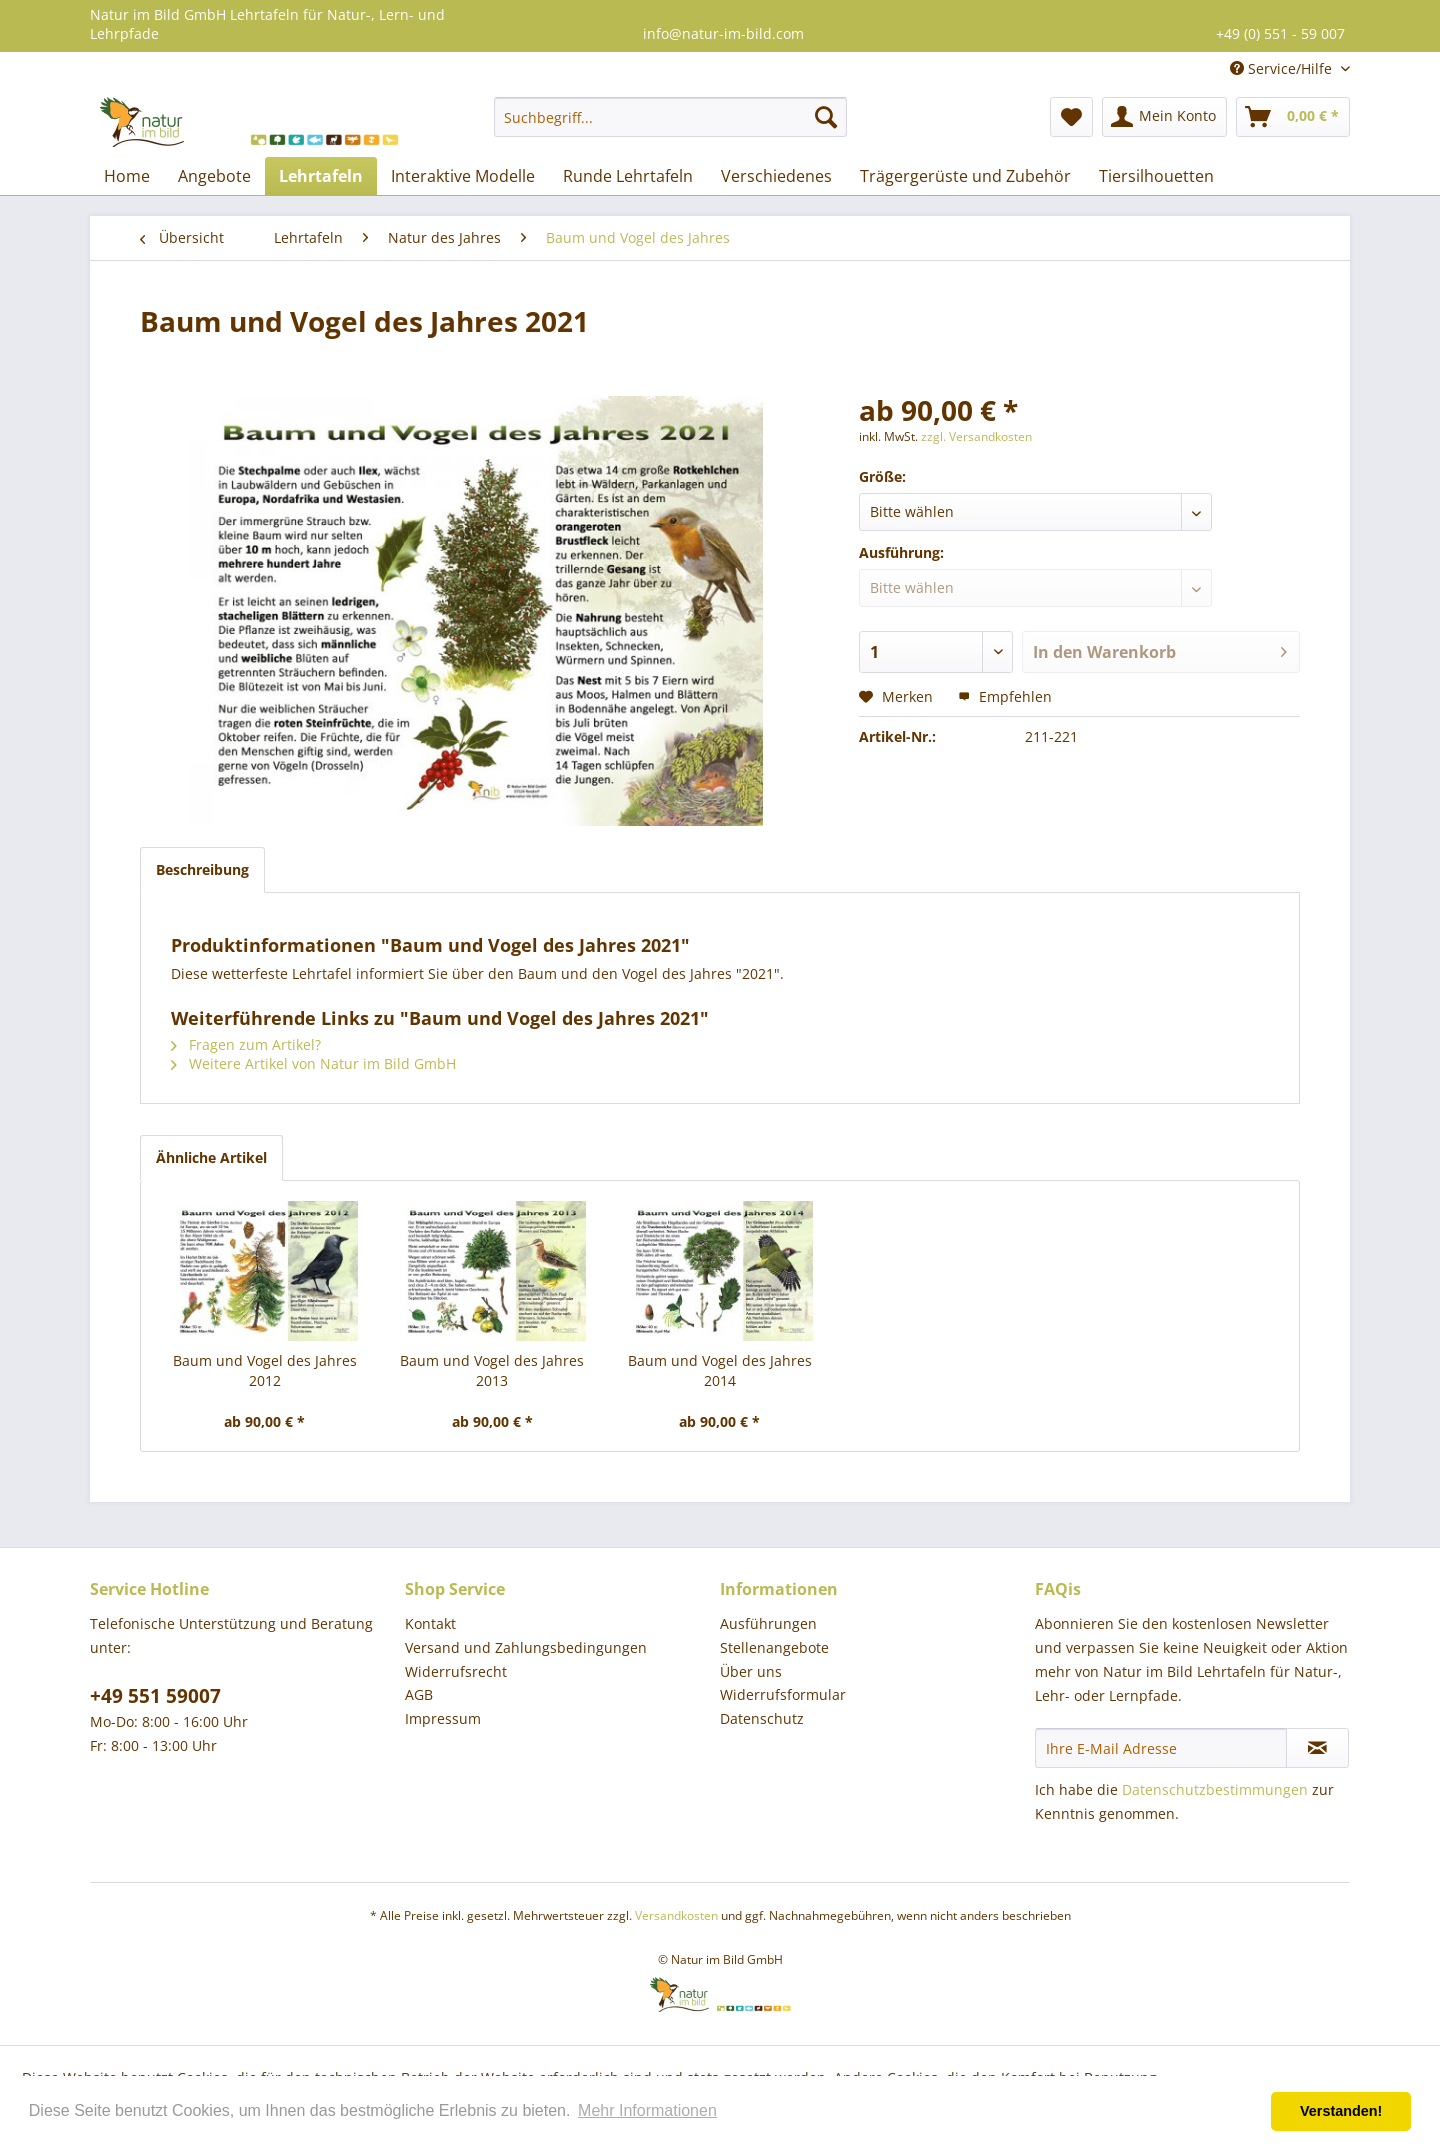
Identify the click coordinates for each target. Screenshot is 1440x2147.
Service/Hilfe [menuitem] (1283, 68)
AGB (419, 1694)
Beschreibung (202, 869)
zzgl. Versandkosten (976, 436)
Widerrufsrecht (456, 1671)
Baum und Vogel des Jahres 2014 (720, 1370)
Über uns (751, 1671)
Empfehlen (1005, 696)
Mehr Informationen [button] (647, 2110)
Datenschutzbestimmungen (1215, 1789)
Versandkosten (676, 1915)
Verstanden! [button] (1341, 2111)
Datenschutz (762, 1718)
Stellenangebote (774, 1647)
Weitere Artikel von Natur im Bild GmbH (313, 1063)
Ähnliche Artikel (211, 1157)
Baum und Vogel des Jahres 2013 (492, 1370)
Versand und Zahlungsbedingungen (526, 1647)
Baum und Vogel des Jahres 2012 (265, 1370)
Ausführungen (768, 1623)
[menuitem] (670, 117)
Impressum (443, 1718)
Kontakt (430, 1623)
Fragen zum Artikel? (246, 1044)
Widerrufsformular (783, 1694)
